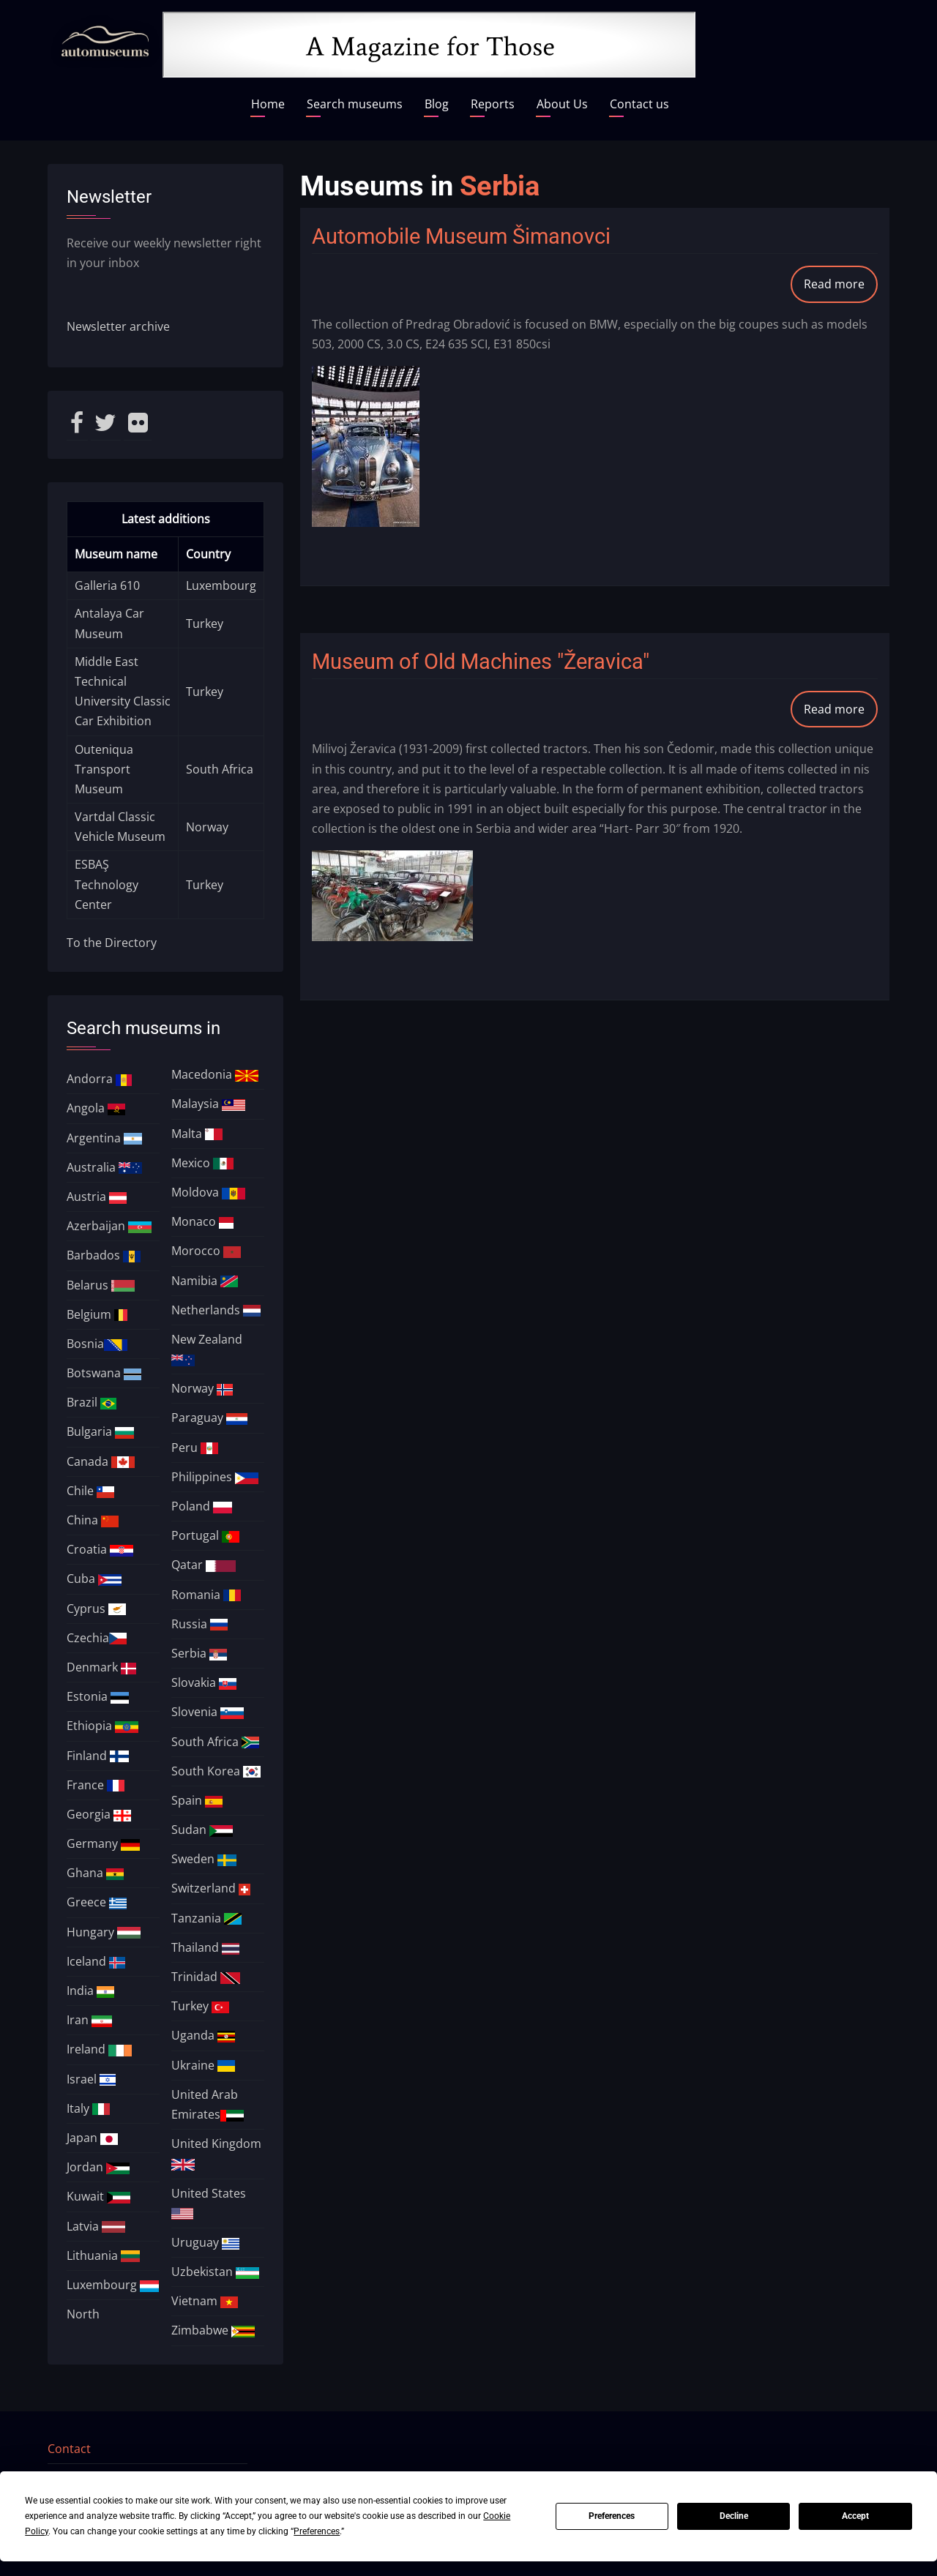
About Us (562, 104)
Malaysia (208, 1104)
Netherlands (216, 1310)
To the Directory (112, 943)
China (93, 1520)
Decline (734, 2516)
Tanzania (206, 1918)
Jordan (98, 2167)
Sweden (203, 1859)
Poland (201, 1506)
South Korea (216, 1771)
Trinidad (205, 1977)
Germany (104, 1843)
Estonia (98, 1696)
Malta (197, 1134)
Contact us (639, 104)
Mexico (202, 1163)
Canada (101, 1461)
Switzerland (210, 1888)
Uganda (203, 2035)
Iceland (96, 1961)
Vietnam (204, 2301)
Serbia (199, 1653)
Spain (197, 1800)
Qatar (203, 1565)
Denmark (101, 1667)
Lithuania (104, 2255)
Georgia (99, 1814)
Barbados (104, 1255)
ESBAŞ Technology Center (106, 884)
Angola (96, 1108)
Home (268, 104)
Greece (97, 1902)
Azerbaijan (109, 1226)
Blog (437, 104)
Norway (207, 827)
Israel (91, 2079)
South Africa (219, 769)
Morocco (206, 1251)
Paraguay (209, 1417)
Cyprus (96, 1608)
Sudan (202, 1829)
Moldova (208, 1192)
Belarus (101, 1285)
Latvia (96, 2226)
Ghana (95, 1873)
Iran (89, 2020)
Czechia (97, 1638)
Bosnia (97, 1344)
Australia (104, 1167)
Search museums (355, 104)
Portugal (205, 1535)
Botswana (104, 1373)
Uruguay (205, 2242)
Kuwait (98, 2196)
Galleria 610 (107, 585)
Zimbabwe (213, 2330)
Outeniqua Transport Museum (104, 769)
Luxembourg (221, 585)
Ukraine (203, 2065)
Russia (199, 1624)
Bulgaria (101, 1431)
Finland (98, 1756)
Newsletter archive (118, 326)
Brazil (92, 1402)
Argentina (105, 1138)
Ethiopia (102, 1726)
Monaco (202, 1221)
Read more (841, 288)
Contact (69, 2449)
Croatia (100, 1549)
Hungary (104, 1932)
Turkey (204, 623)
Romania (206, 1595)
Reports (493, 104)
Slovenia (207, 1712)
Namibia (204, 1281)
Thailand (205, 1947)
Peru (194, 1447)
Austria (97, 1196)
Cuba (94, 1578)
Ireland (99, 2049)
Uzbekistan (215, 2272)
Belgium (97, 1314)
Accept (855, 2516)
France (95, 1785)
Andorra (99, 1079)
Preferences (612, 2516)
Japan (92, 2138)
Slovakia (203, 1682)
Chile (90, 1491)
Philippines (214, 1477)
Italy (88, 2108)
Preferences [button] (317, 2531)
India (90, 1990)
